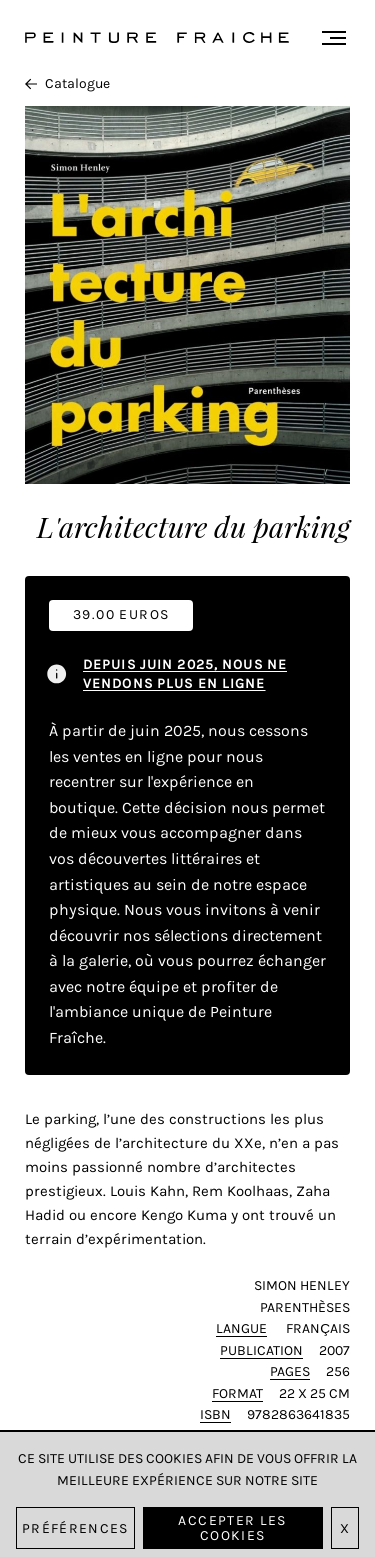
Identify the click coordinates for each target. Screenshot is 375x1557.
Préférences (75, 1528)
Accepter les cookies (232, 1528)
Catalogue (67, 83)
